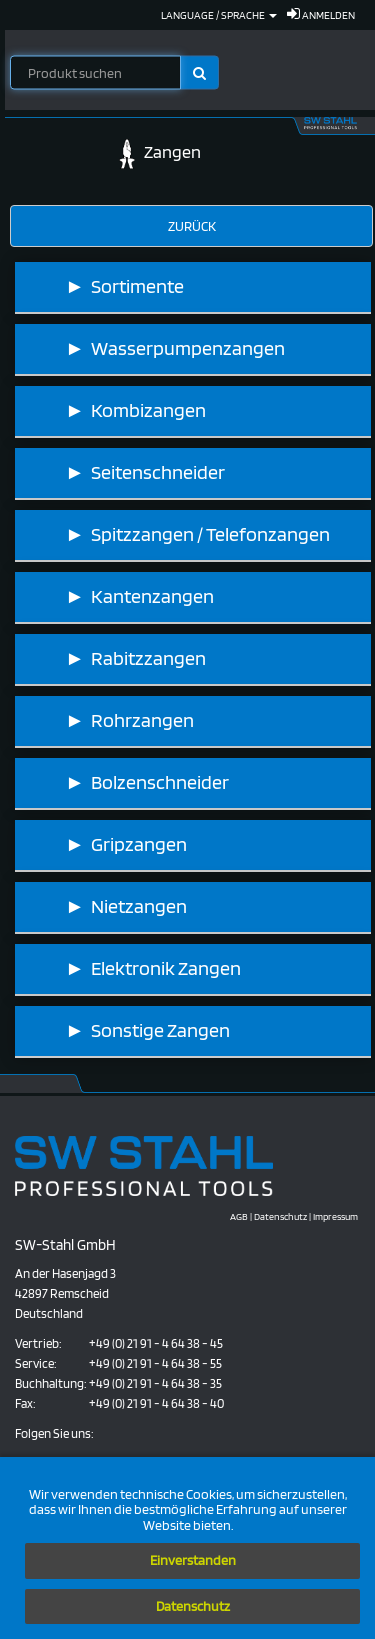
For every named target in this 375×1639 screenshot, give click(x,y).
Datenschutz (193, 1606)
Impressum (335, 1216)
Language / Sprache (219, 15)
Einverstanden (193, 1560)
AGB (239, 1216)
